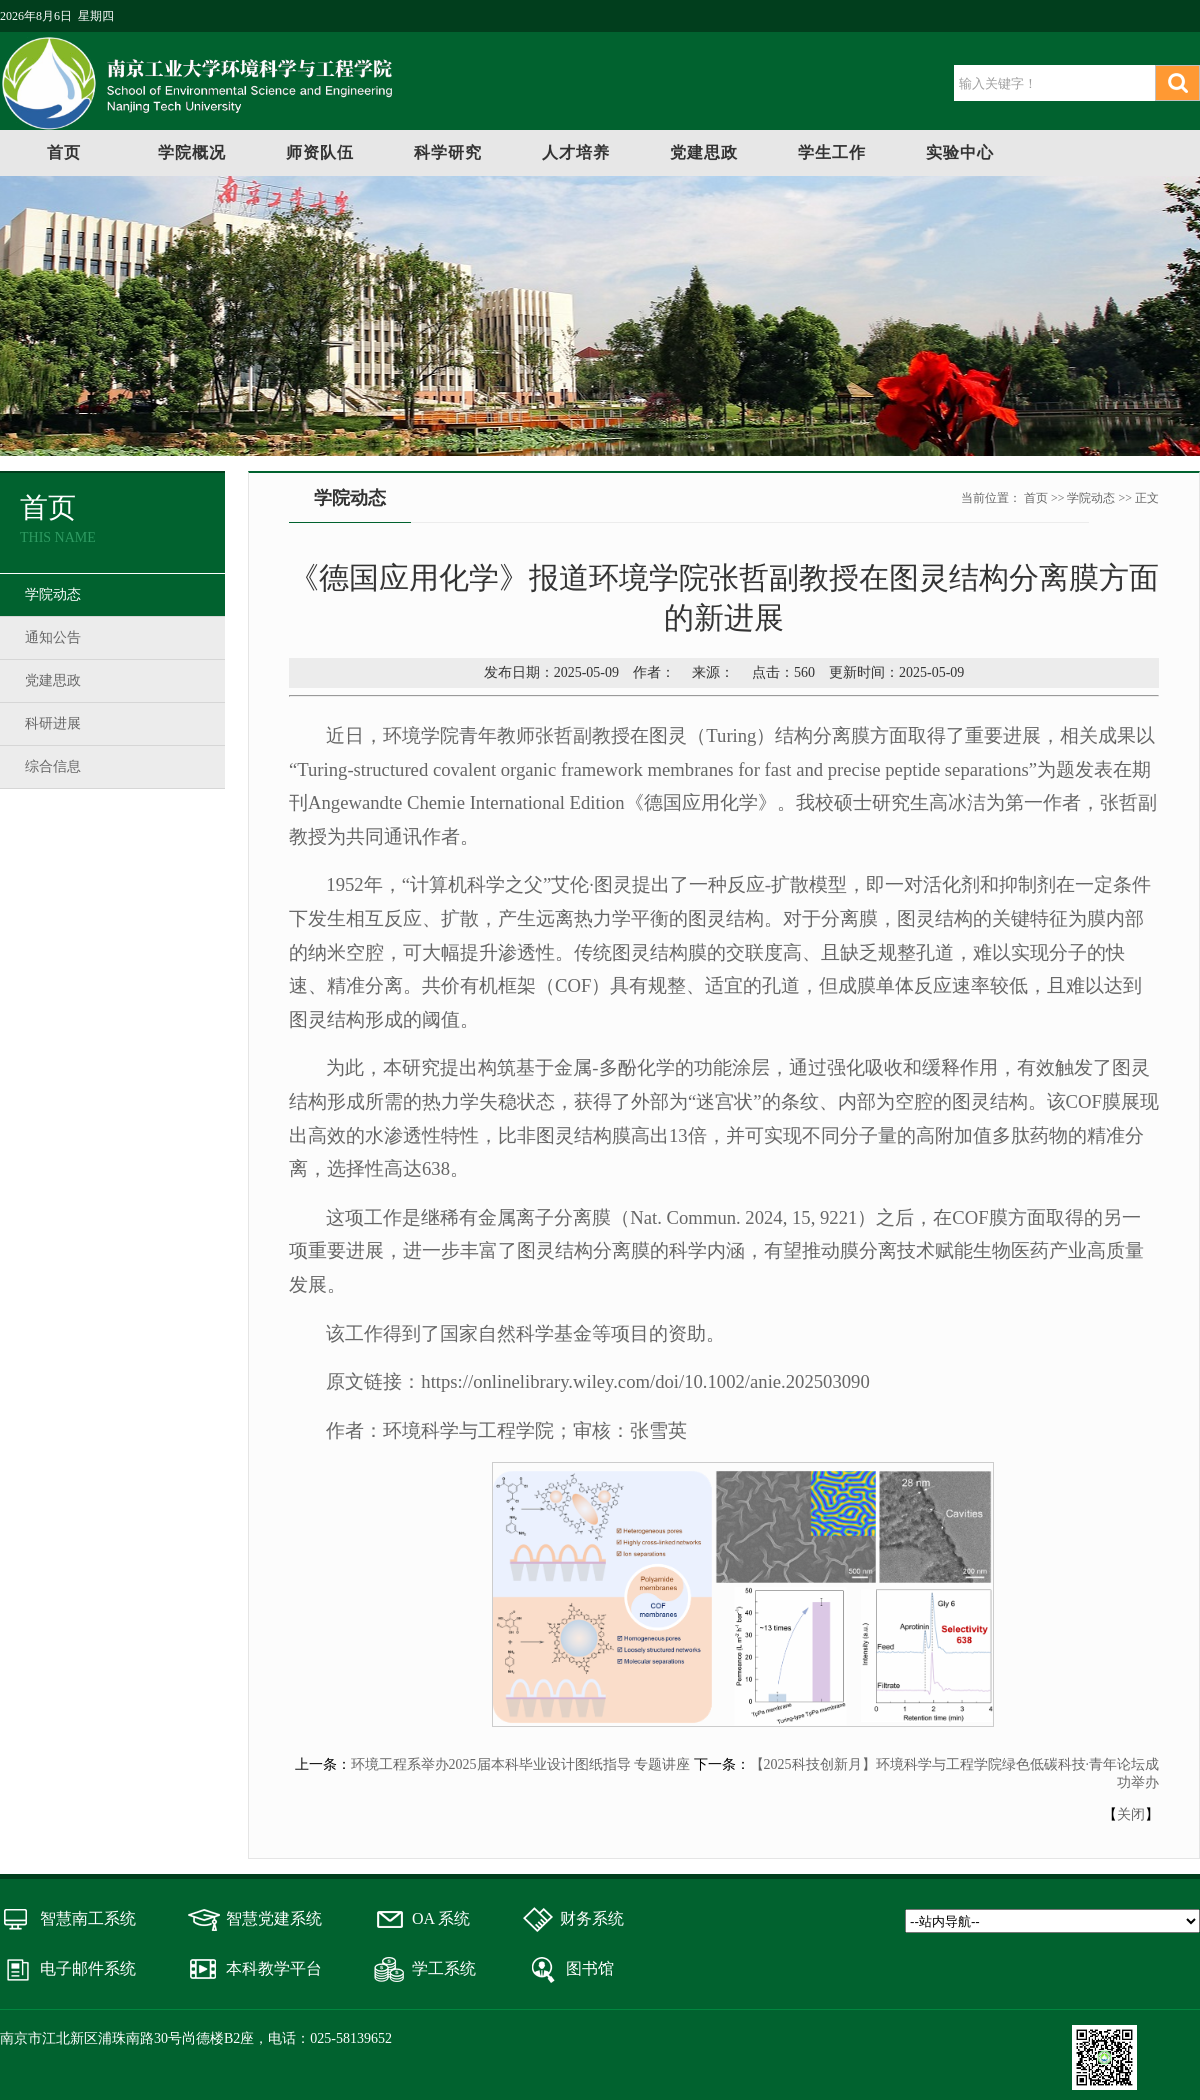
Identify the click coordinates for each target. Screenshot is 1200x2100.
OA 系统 (441, 1918)
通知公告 (53, 637)
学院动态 (53, 594)
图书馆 (590, 1968)
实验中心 (960, 152)
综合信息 (53, 766)
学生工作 (832, 152)
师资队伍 (320, 152)
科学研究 (448, 152)
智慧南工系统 (88, 1918)
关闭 (1131, 1814)
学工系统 (444, 1968)
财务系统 (592, 1918)
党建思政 (704, 152)
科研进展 (53, 723)
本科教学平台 (274, 1968)
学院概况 (192, 152)
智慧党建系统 (274, 1918)
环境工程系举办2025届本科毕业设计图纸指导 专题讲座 (521, 1764)
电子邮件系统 (88, 1968)
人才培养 (576, 152)
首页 (64, 152)
